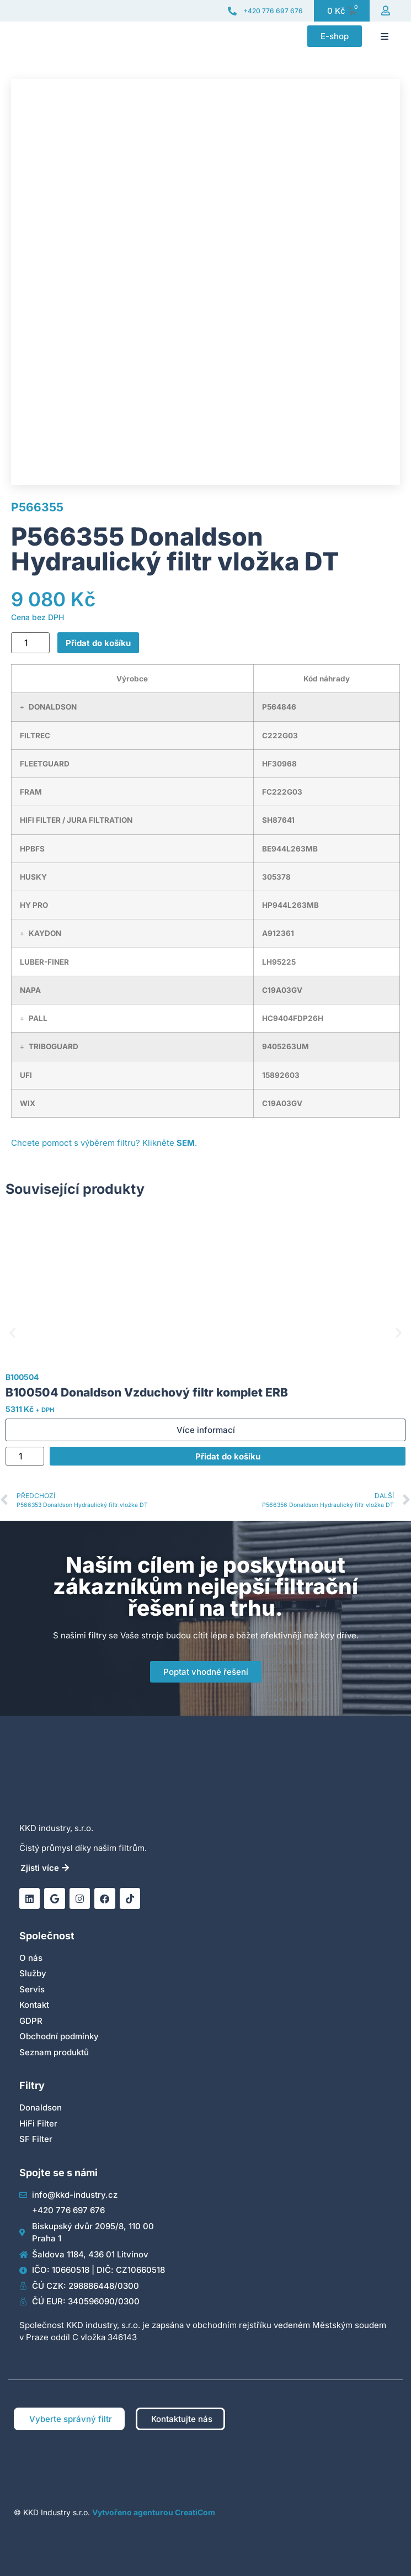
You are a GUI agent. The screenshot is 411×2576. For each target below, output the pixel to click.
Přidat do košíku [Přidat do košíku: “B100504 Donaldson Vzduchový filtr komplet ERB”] (227, 1456)
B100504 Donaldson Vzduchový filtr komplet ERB (147, 1392)
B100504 (22, 1377)
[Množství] (30, 642)
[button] (384, 36)
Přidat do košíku (98, 643)
